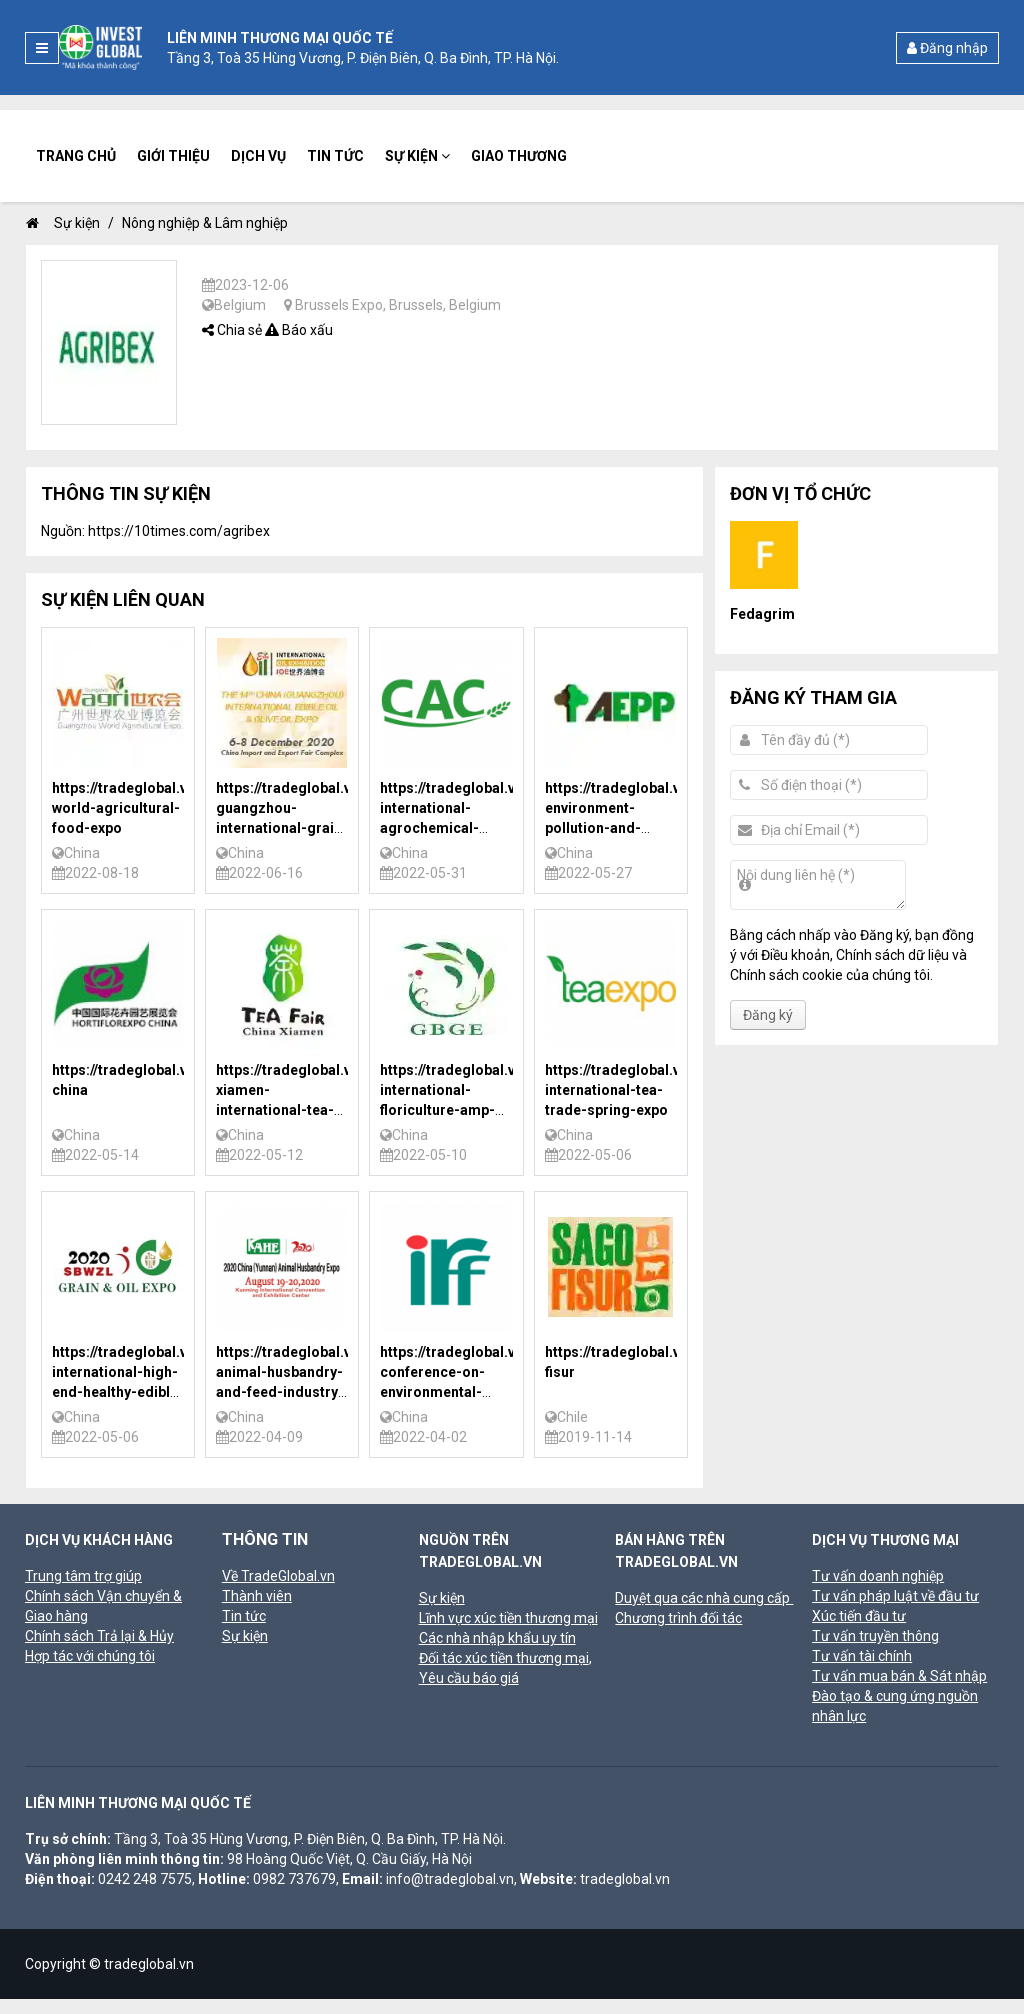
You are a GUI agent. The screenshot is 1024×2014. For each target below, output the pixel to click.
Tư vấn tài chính (862, 1656)
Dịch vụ (258, 156)
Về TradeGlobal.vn (278, 1576)
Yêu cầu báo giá (469, 1678)
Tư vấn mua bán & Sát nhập (899, 1676)
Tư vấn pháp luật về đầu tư (895, 1596)
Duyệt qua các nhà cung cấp (704, 1598)
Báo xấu (299, 330)
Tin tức (335, 156)
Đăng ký (768, 1015)
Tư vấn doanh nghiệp (878, 1576)
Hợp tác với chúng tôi (90, 1656)
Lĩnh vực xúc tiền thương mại (508, 1618)
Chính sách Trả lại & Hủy (99, 1636)
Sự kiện (417, 156)
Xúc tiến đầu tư (859, 1616)
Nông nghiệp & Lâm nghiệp (205, 223)
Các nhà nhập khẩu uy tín (497, 1638)
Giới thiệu (173, 156)
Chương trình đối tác (678, 1618)
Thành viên (257, 1596)
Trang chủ (76, 156)
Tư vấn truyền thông (875, 1636)
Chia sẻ (232, 330)
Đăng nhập (947, 48)
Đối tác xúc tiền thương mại (504, 1658)
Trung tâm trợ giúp (83, 1576)
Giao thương (519, 156)
